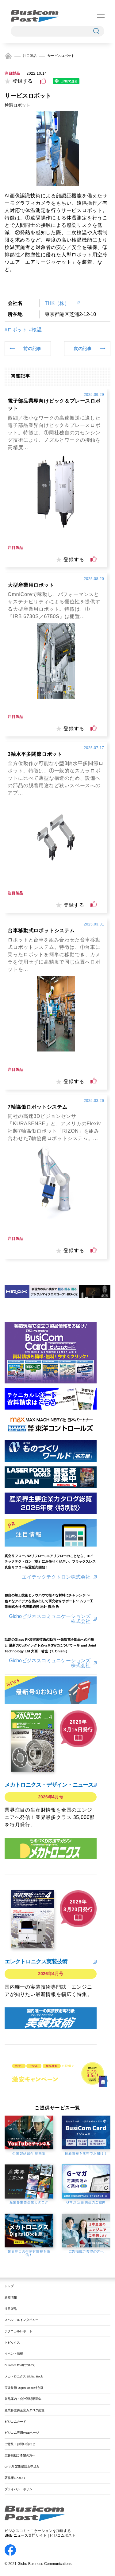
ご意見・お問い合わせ (20, 2444)
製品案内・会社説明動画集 (23, 2398)
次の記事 (83, 348)
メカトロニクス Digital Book (24, 2376)
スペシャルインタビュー (21, 2320)
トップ (9, 2286)
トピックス (12, 2342)
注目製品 (29, 55)
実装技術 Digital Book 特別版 (24, 2387)
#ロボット (16, 329)
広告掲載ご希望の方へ (20, 2455)
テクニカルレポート (18, 2331)
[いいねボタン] (43, 80)
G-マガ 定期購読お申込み (22, 2466)
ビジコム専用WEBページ (22, 2432)
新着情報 (11, 2297)
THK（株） (59, 303)
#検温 (35, 329)
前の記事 (32, 348)
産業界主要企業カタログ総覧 (24, 2410)
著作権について (15, 2477)
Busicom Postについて (20, 2365)
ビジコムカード (15, 2421)
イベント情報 (14, 2353)
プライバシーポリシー (20, 2489)
